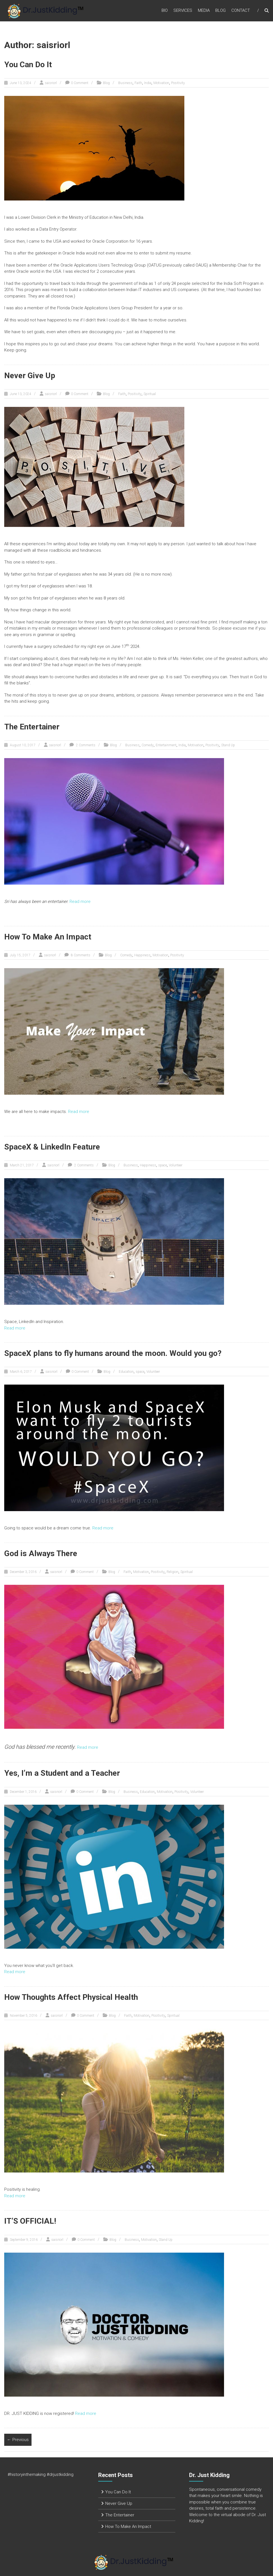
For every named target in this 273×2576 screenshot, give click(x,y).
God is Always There (40, 1553)
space (162, 1165)
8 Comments (80, 955)
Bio (165, 10)
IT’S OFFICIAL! (30, 2221)
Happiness (142, 955)
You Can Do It (28, 64)
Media (204, 10)
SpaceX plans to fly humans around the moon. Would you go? (112, 1353)
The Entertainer (31, 726)
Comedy (148, 745)
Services (182, 10)
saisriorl (51, 83)
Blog (220, 10)
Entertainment (166, 745)
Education (126, 1372)
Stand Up (228, 745)
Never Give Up (29, 375)
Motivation (161, 83)
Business (125, 83)
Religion (172, 1572)
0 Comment (79, 83)
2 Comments (85, 745)
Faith (138, 83)
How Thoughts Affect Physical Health (71, 1997)
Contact (240, 10)
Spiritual (150, 394)
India (147, 83)
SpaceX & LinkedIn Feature (52, 1146)
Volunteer (175, 1165)
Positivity (178, 83)
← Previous (18, 2439)
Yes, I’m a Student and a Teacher (62, 1773)
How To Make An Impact (47, 936)
